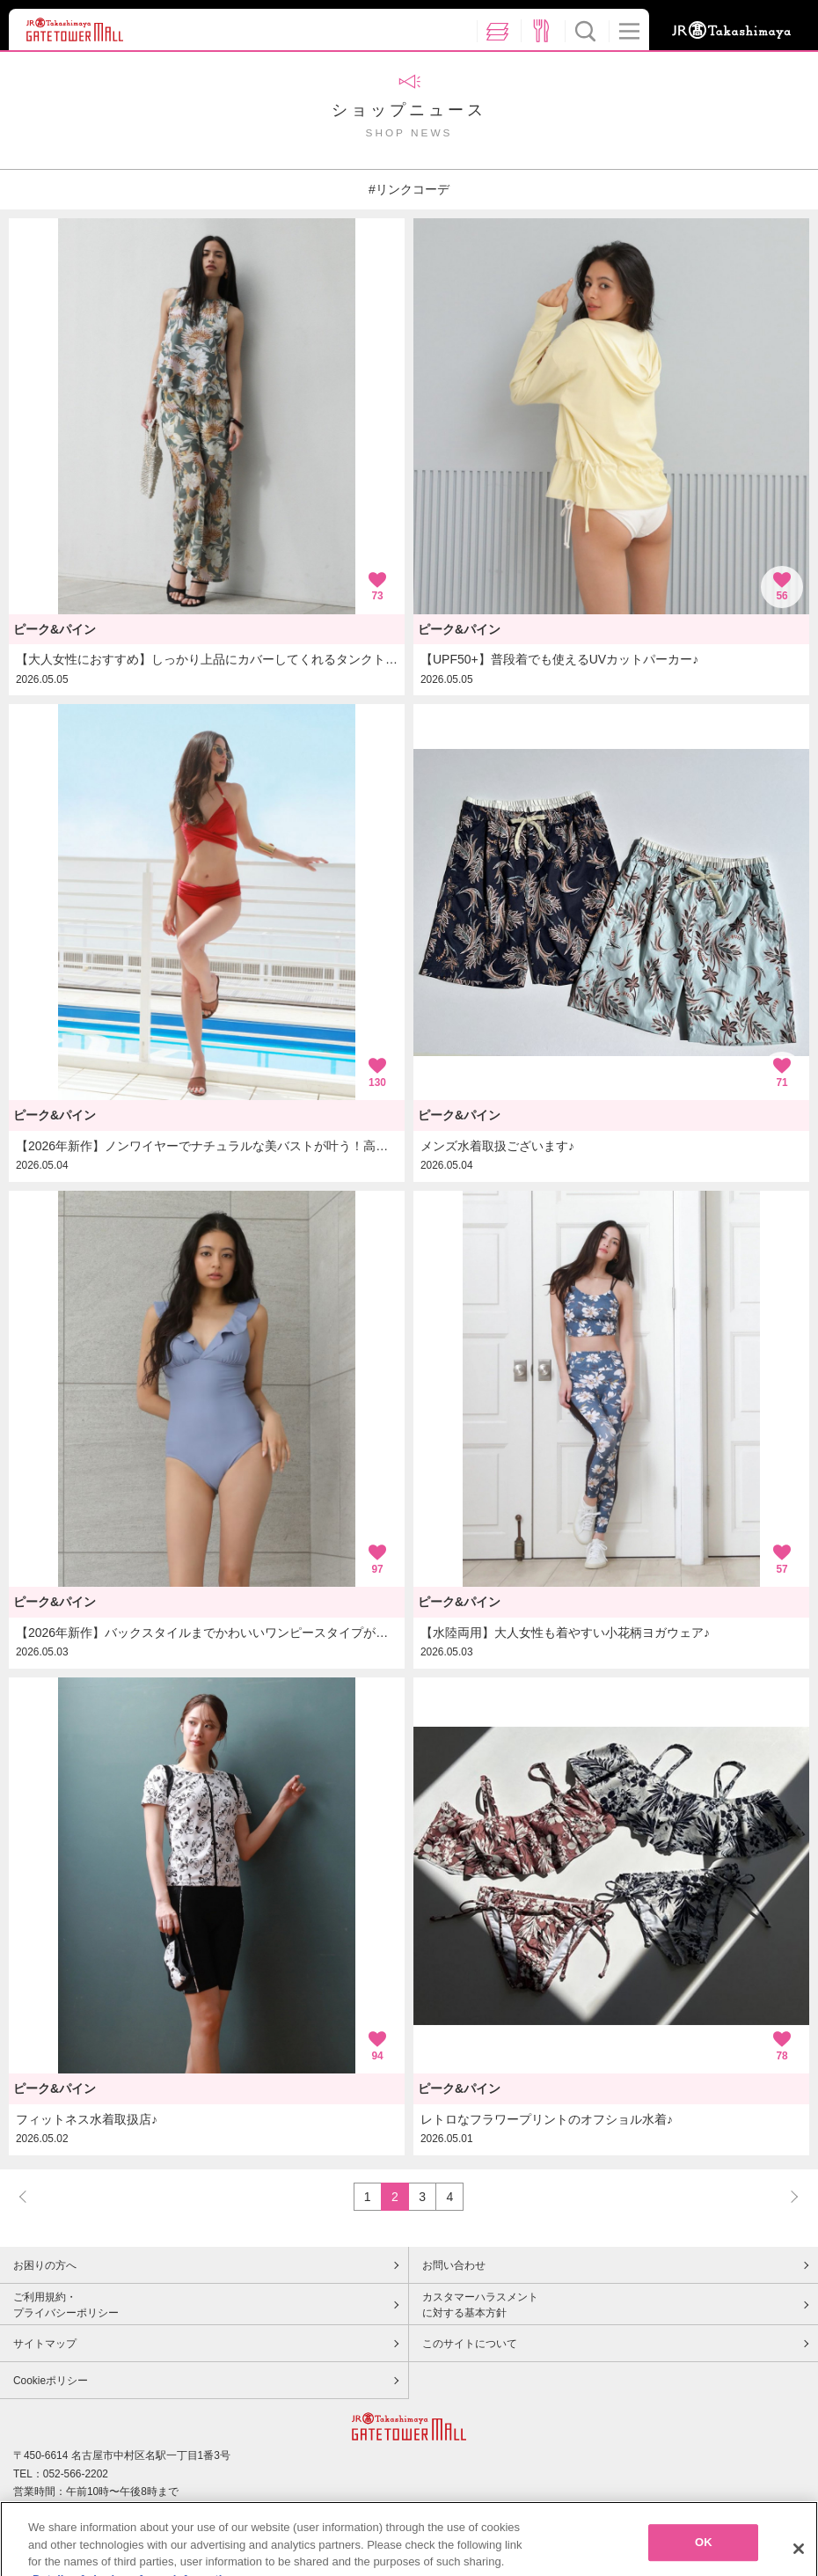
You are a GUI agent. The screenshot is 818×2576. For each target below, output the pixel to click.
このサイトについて (469, 2343)
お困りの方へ (45, 2265)
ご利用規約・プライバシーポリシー (66, 2305)
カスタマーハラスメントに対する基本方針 (480, 2305)
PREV (31, 2196)
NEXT (786, 2196)
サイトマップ (45, 2343)
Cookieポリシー (50, 2380)
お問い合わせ (454, 2265)
